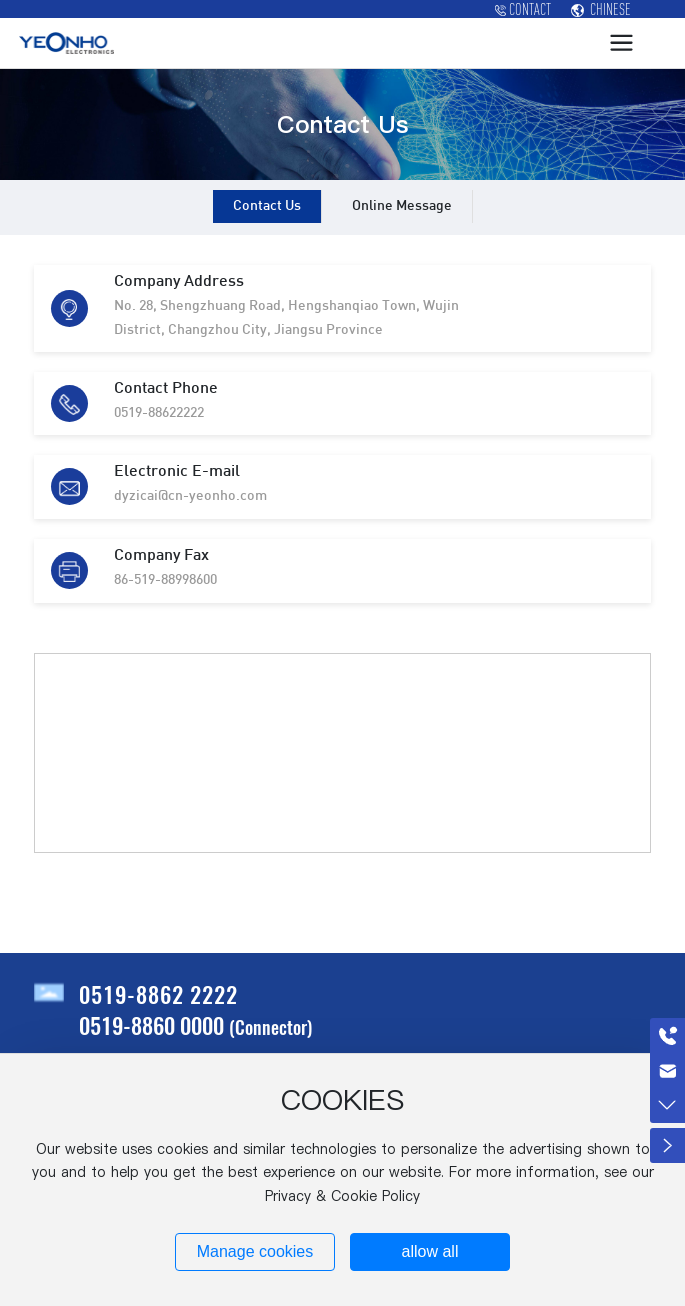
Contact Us (267, 206)
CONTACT (523, 9)
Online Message (402, 206)
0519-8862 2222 (158, 994)
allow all (430, 1251)
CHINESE (601, 9)
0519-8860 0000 (151, 1025)
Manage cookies (255, 1251)
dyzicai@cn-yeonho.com (190, 496)
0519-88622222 (159, 413)
